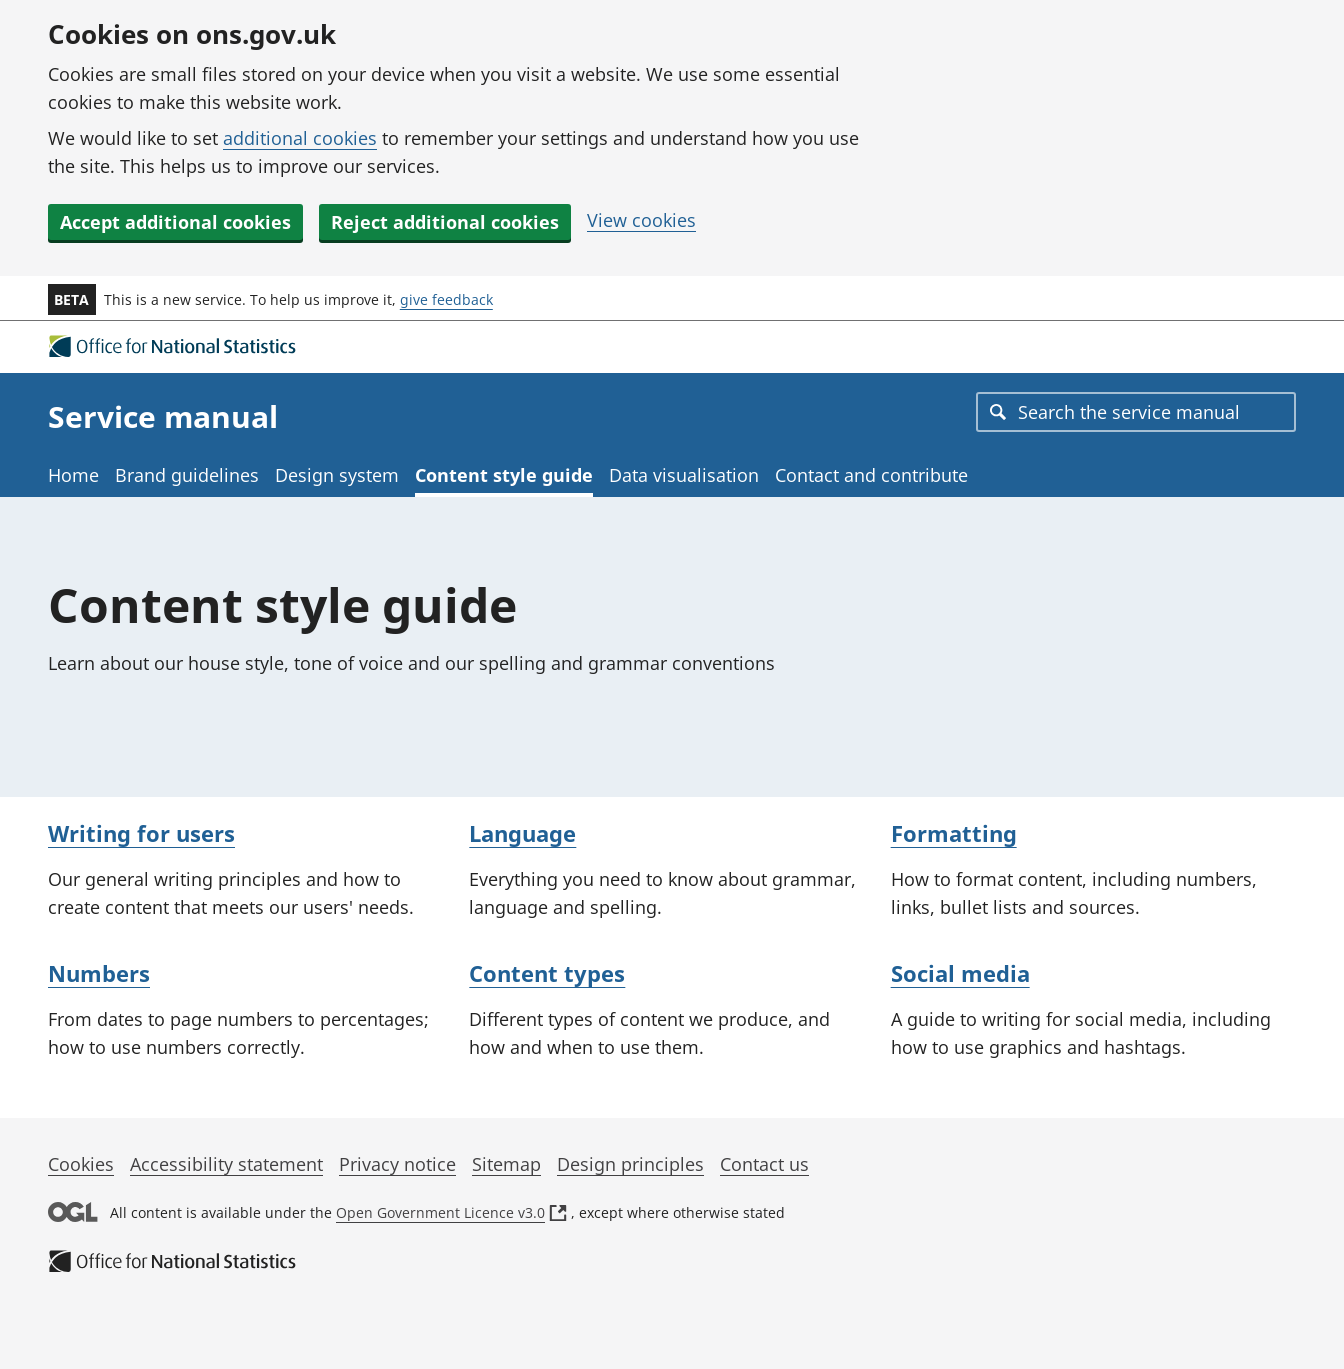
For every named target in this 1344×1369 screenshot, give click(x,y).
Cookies (81, 1164)
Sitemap (506, 1164)
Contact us (764, 1164)
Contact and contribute (871, 475)
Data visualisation (684, 475)
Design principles (630, 1164)
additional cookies (300, 138)
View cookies (641, 220)
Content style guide (504, 475)
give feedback (446, 299)
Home (73, 475)
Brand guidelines (187, 475)
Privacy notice (397, 1164)
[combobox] (1136, 412)
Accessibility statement (226, 1164)
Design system (337, 475)
